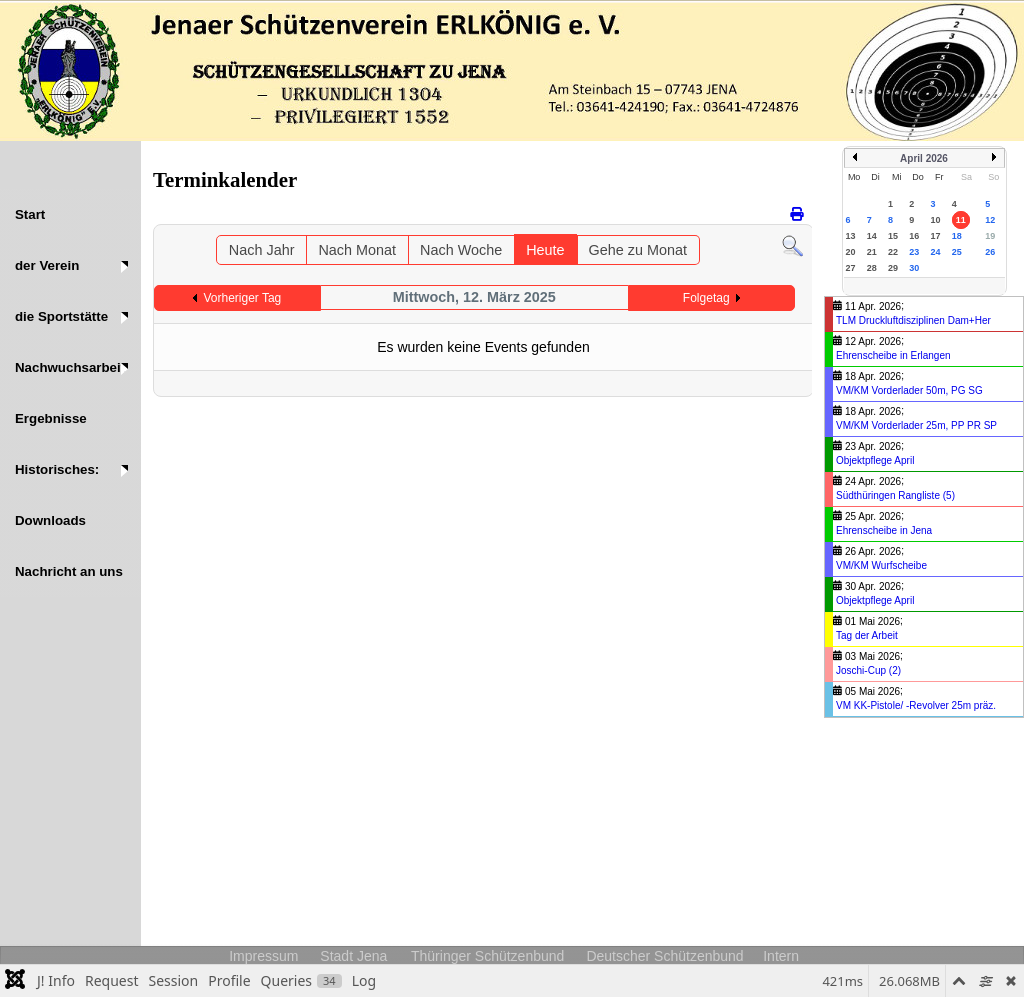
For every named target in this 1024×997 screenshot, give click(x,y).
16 (914, 236)
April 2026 (924, 158)
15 (893, 236)
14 (872, 236)
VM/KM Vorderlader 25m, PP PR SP (916, 425)
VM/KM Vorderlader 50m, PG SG (909, 390)
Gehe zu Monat (638, 250)
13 (851, 236)
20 (851, 252)
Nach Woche (461, 250)
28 (872, 268)
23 (914, 252)
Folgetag (706, 298)
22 (893, 252)
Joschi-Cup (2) (868, 670)
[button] (70, 265)
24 (936, 252)
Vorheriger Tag (242, 298)
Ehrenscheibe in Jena (884, 530)
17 (936, 236)
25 (957, 252)
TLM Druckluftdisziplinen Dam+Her (913, 320)
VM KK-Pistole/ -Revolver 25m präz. (916, 705)
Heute (545, 250)
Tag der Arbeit (867, 635)
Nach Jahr (262, 250)
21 (872, 252)
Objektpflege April (875, 460)
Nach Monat (357, 250)
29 (893, 268)
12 (990, 220)
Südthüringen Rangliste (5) (895, 495)
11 (961, 220)
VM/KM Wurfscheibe (881, 565)
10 (936, 220)
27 (851, 268)
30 (914, 268)
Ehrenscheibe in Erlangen (893, 355)
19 (990, 236)
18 (957, 236)
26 (990, 252)
